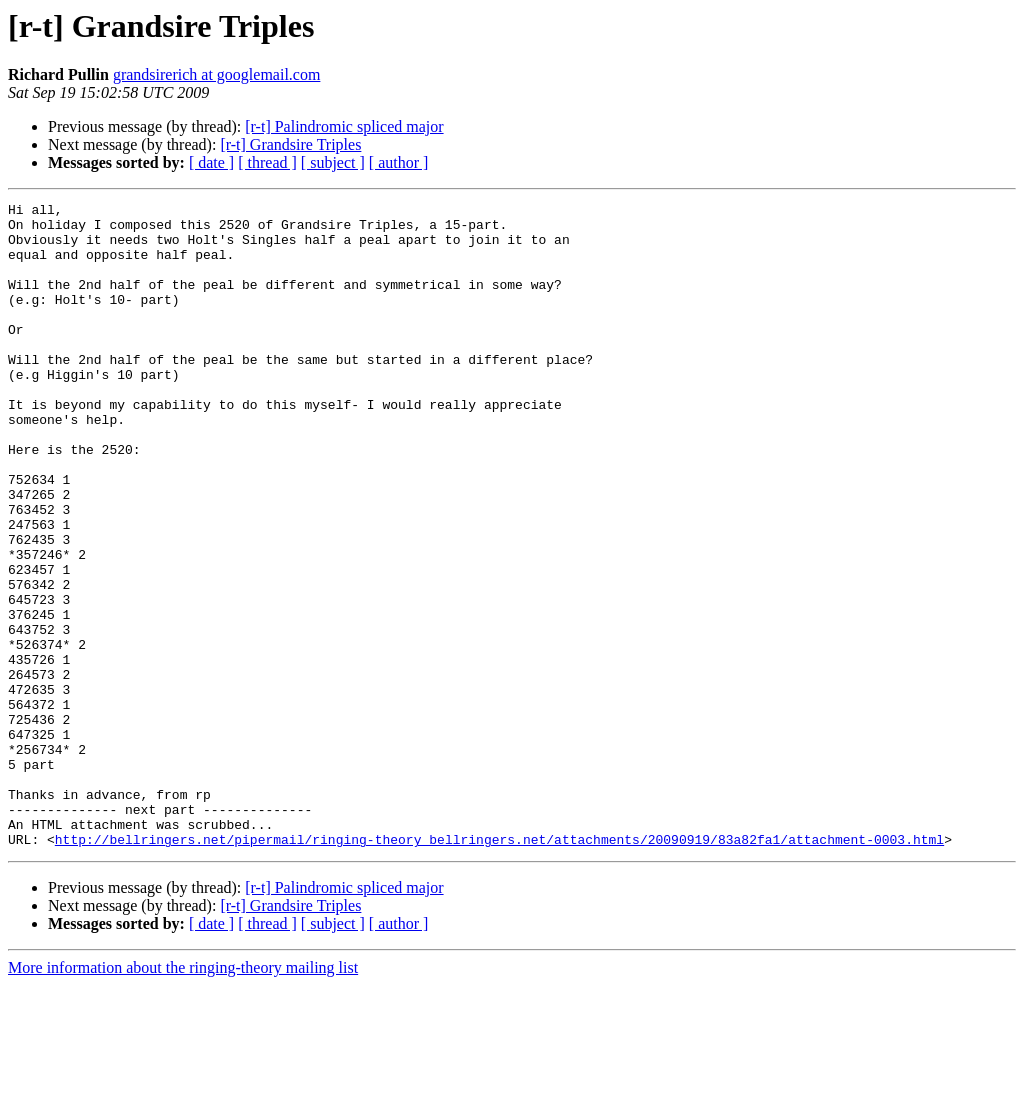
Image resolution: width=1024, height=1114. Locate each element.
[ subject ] (333, 162)
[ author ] (399, 162)
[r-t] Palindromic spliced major (344, 126)
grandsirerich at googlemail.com (216, 74)
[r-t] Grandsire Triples (290, 144)
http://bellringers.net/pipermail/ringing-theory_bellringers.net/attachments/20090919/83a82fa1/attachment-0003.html (499, 968)
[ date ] (211, 162)
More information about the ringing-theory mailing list (183, 1096)
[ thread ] (267, 162)
